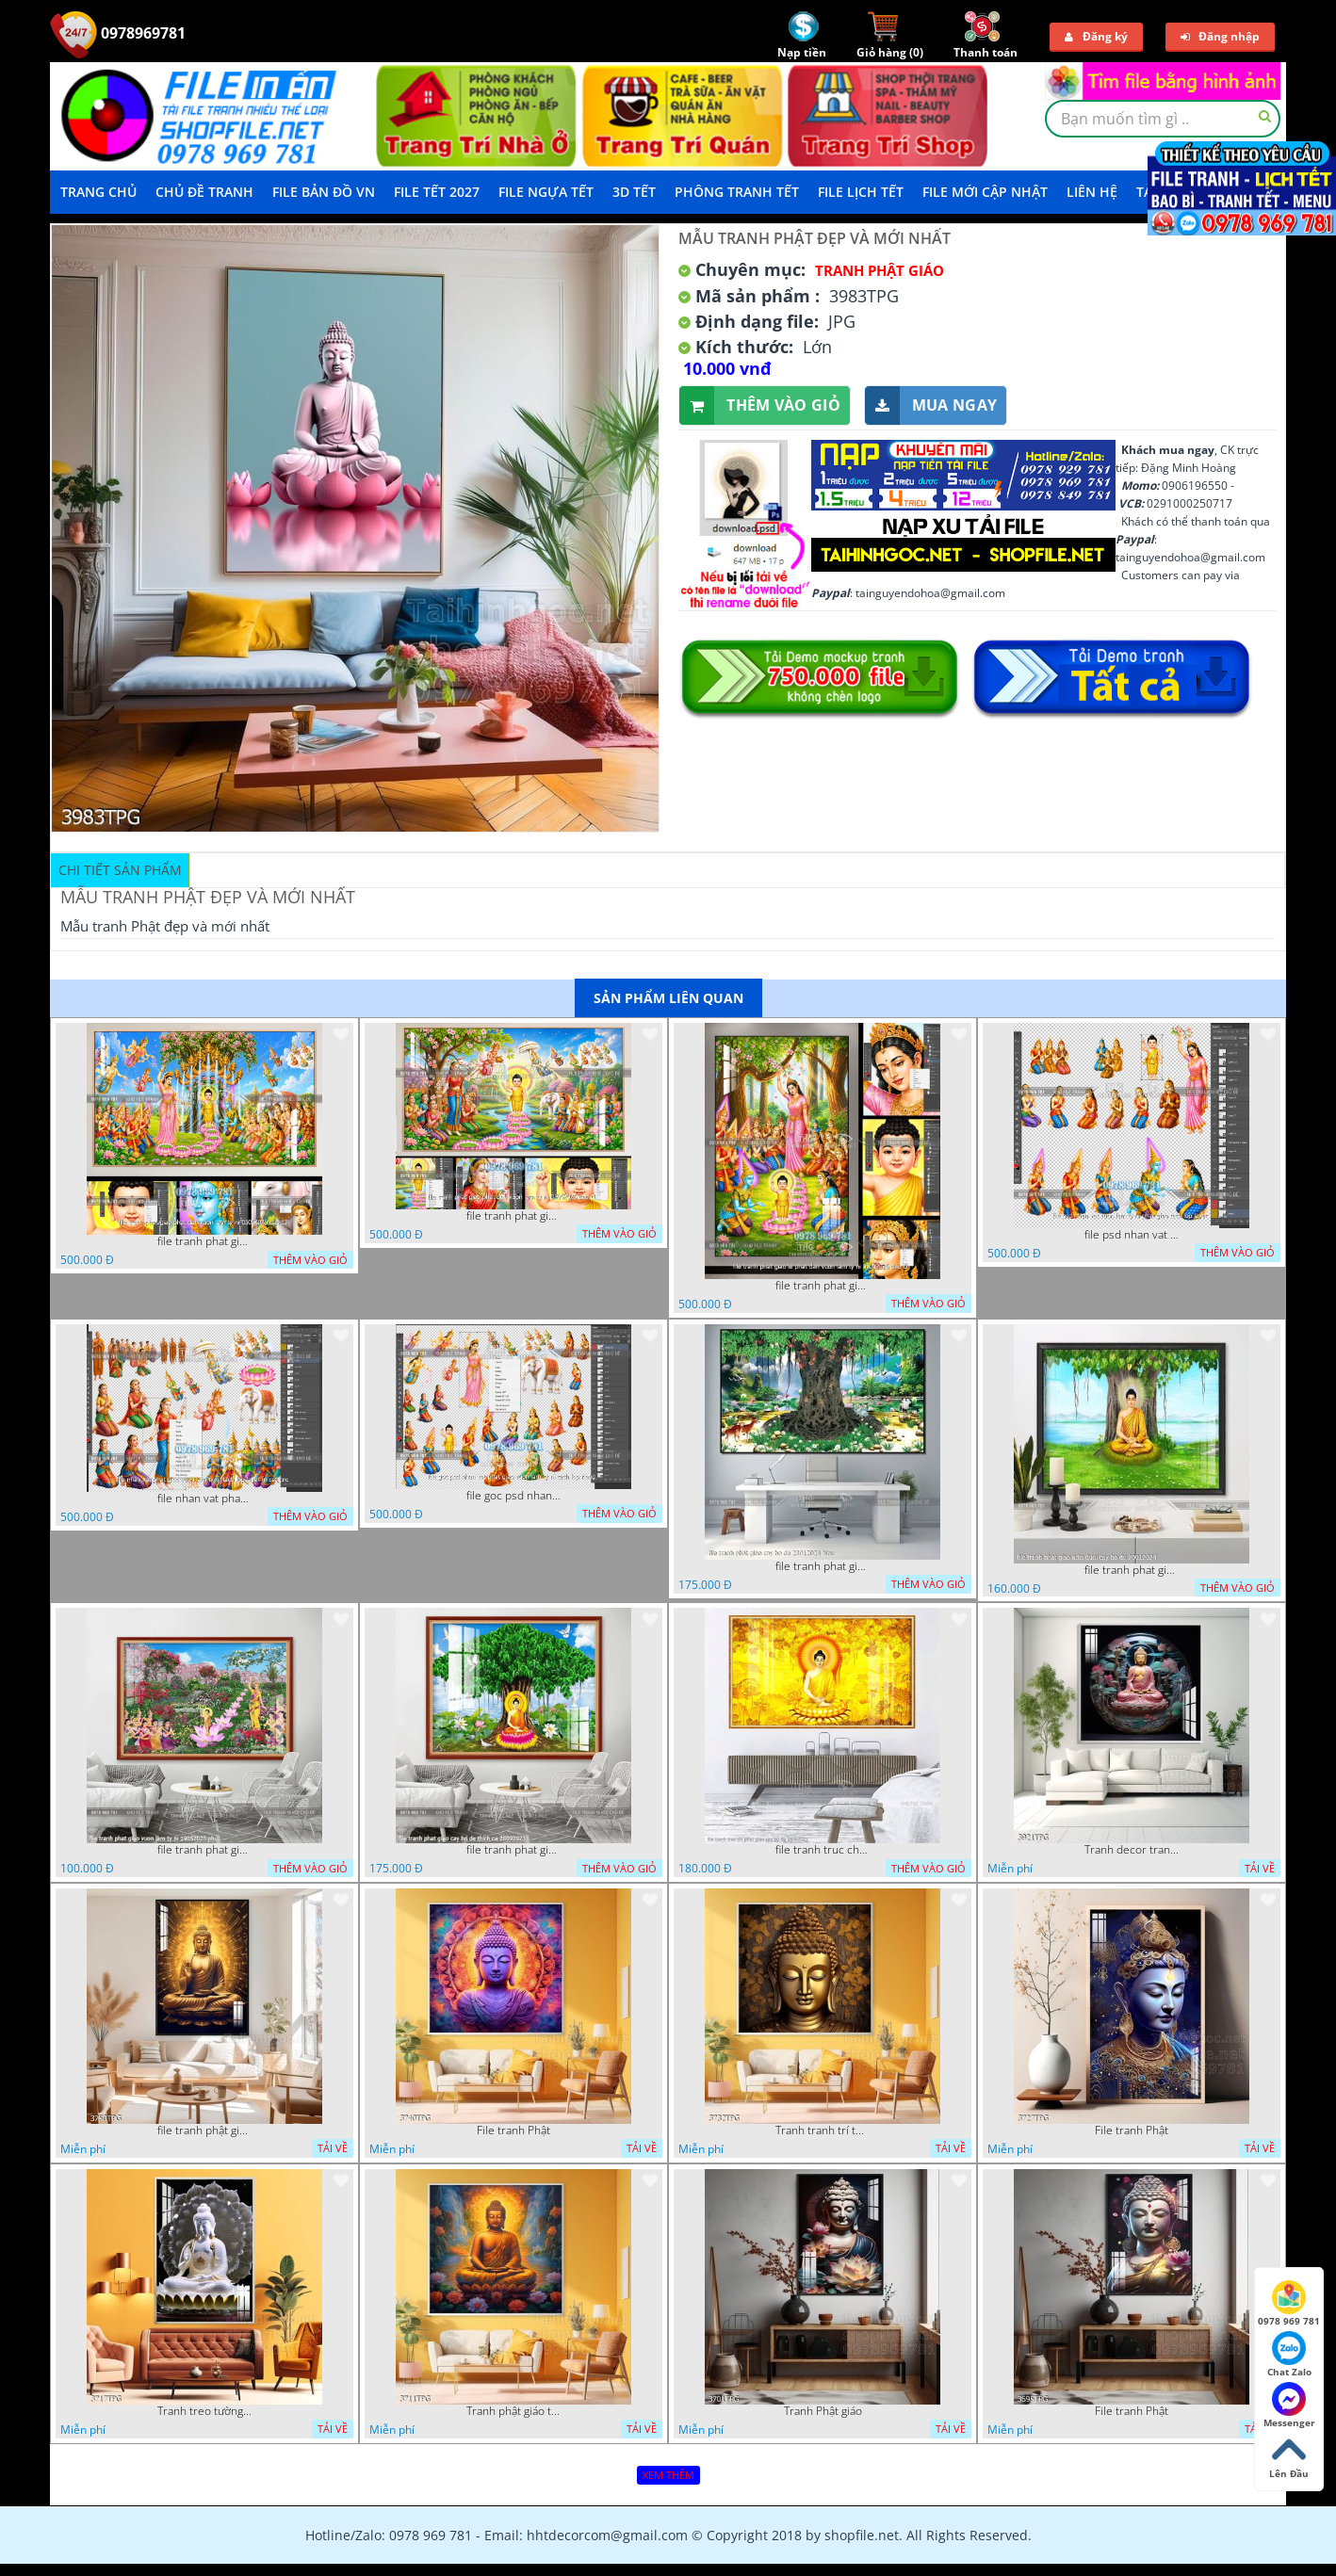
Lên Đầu (1289, 2456)
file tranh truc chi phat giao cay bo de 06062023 (822, 1849)
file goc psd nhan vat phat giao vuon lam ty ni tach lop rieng (513, 1495)
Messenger (1289, 2405)
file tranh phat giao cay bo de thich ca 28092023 (513, 1849)
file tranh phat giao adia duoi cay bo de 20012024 (1131, 1570)
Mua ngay (931, 405)
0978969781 (118, 33)
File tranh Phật (513, 2130)
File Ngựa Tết (546, 192)
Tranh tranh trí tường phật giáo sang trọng (822, 2130)
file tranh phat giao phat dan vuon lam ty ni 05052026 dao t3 (204, 1241)
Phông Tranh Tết (737, 192)
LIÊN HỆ (1092, 192)
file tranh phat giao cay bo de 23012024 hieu (822, 1566)
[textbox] (1162, 119)
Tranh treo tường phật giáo (204, 2411)
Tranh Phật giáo (823, 2411)
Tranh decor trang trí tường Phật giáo (1131, 1849)
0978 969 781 (1289, 2303)
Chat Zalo (1289, 2354)
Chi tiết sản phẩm (120, 870)
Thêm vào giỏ (759, 405)
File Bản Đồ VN (323, 192)
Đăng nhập (1220, 36)
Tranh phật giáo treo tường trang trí (513, 2411)
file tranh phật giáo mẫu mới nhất (204, 2130)
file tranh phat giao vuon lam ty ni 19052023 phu (204, 1849)
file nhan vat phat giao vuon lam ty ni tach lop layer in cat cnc (204, 1498)
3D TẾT (634, 192)
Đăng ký (1096, 36)
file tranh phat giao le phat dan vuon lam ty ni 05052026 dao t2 (822, 1285)
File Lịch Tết (861, 192)
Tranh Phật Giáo (879, 270)
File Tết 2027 (437, 192)
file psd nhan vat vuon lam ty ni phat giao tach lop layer (1131, 1234)
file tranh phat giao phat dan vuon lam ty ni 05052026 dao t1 (513, 1216)
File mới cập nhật (985, 192)
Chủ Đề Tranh (204, 192)
